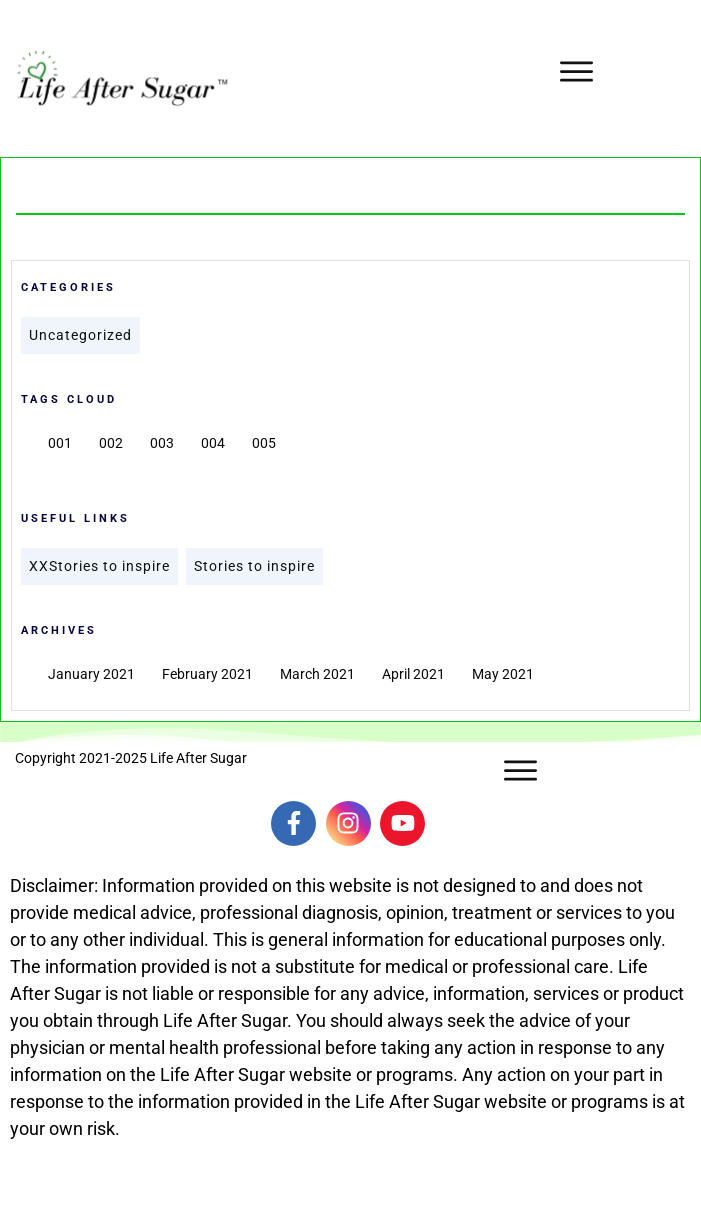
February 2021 (207, 674)
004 (213, 443)
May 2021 (503, 674)
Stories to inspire (254, 566)
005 (264, 443)
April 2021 (413, 674)
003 (162, 443)
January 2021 (91, 674)
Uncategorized (80, 335)
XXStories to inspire (99, 566)
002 (111, 443)
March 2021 (317, 674)
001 (60, 443)
